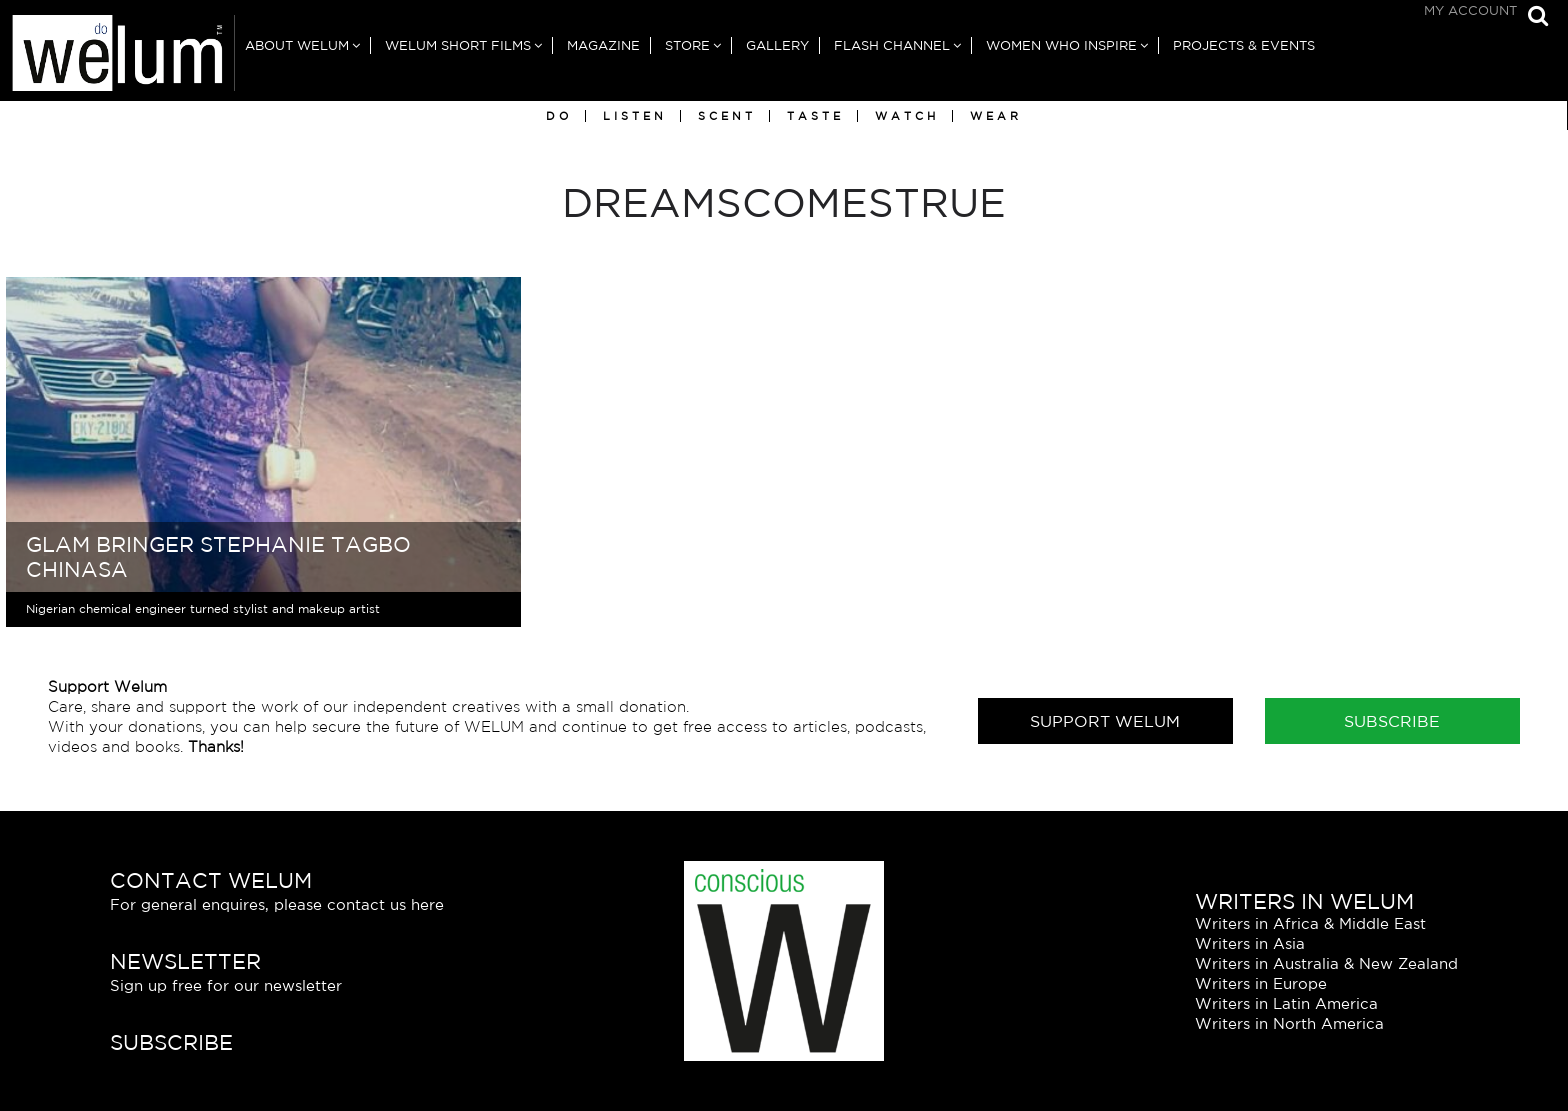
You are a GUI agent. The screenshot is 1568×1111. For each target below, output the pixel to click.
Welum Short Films (458, 45)
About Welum (297, 45)
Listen (635, 116)
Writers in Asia (1250, 943)
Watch (907, 116)
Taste (815, 116)
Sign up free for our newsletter (226, 985)
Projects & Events (1244, 45)
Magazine (603, 45)
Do (559, 116)
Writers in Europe (1261, 983)
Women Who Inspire (1061, 45)
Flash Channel (892, 45)
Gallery (777, 45)
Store (687, 45)
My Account (1470, 10)
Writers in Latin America (1286, 1003)
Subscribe (1392, 721)
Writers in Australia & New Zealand (1326, 963)
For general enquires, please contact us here (277, 904)
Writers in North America (1289, 1023)
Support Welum (1105, 721)
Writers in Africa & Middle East (1310, 923)
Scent (727, 116)
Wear (996, 116)
